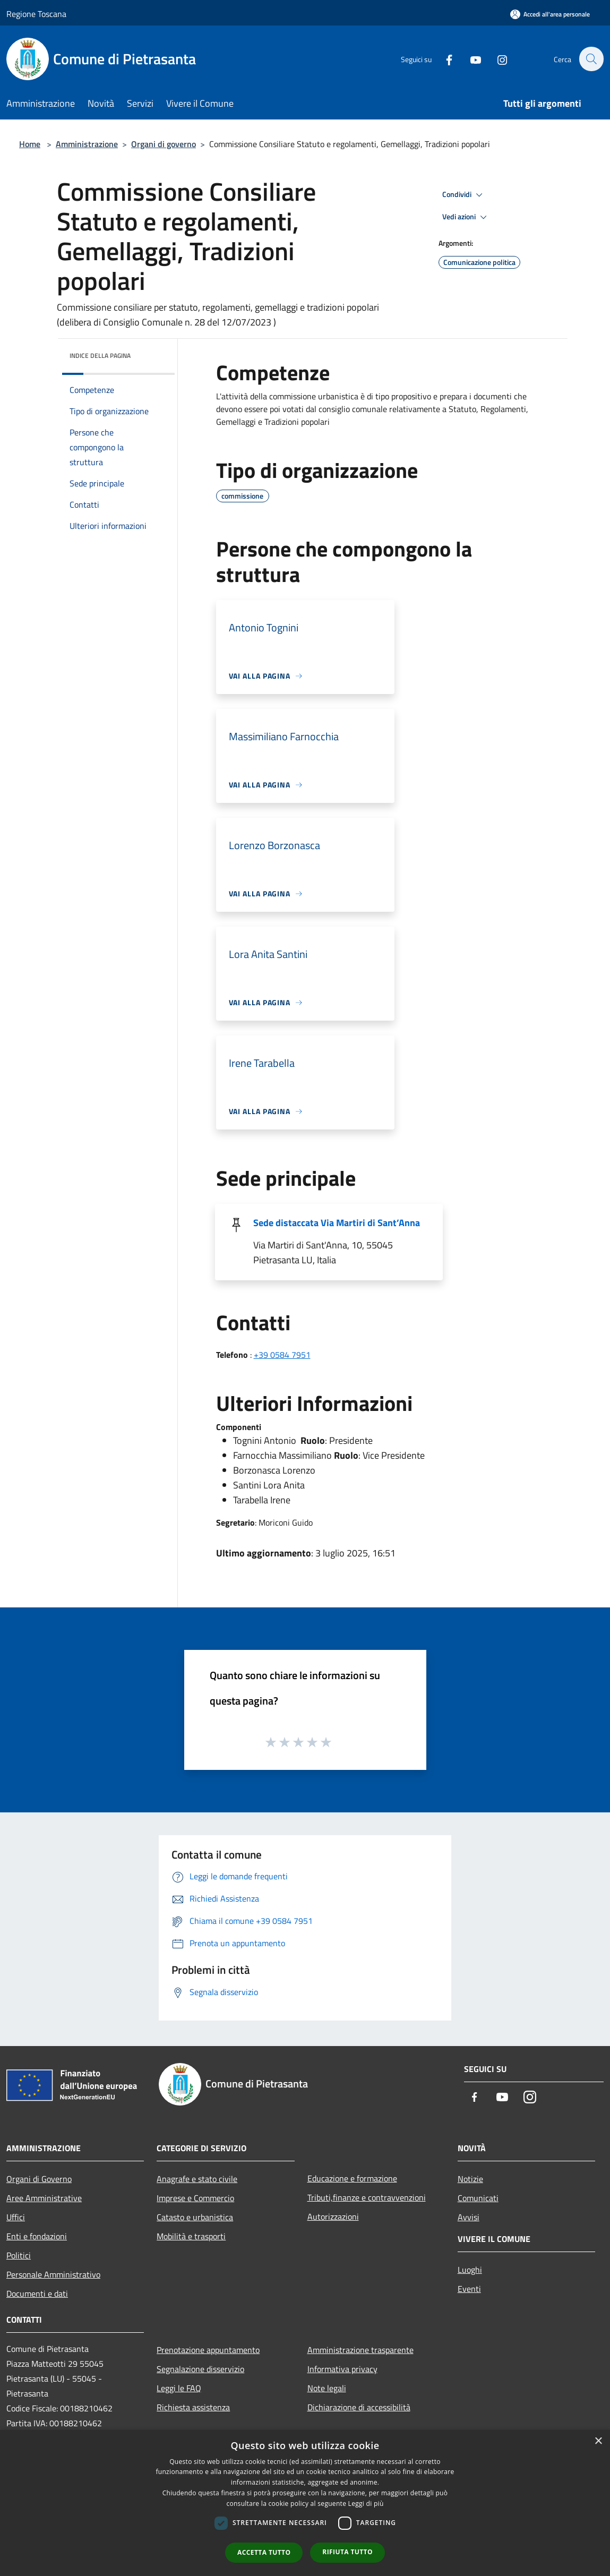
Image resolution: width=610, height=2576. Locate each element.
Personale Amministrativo (53, 2274)
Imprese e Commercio (195, 2198)
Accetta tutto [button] (263, 2552)
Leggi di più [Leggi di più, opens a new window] (366, 2503)
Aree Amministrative (44, 2198)
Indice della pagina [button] (100, 355)
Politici (18, 2255)
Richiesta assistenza (193, 2407)
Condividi (464, 195)
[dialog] (305, 2503)
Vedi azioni (466, 217)
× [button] (598, 2441)
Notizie (470, 2178)
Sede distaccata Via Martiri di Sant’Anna (336, 1223)
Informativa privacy (342, 2369)
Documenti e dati (37, 2293)
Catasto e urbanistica (195, 2217)
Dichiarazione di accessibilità (358, 2407)
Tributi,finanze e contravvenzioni (366, 2197)
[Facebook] (443, 59)
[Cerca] (591, 59)
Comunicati (478, 2198)
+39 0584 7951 (282, 1354)
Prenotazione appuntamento (208, 2349)
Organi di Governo (39, 2178)
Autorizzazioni (333, 2216)
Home (29, 144)
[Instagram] (496, 59)
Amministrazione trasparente (360, 2349)
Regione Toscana (36, 13)
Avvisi (468, 2217)
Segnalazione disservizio (200, 2369)
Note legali (326, 2388)
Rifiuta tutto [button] (347, 2551)
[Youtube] (469, 59)
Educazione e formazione (352, 2178)
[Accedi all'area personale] (550, 14)
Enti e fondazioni (36, 2236)
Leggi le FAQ (179, 2388)
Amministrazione (87, 144)
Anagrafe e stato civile (197, 2178)
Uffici (15, 2217)
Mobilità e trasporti (191, 2236)
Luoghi (470, 2269)
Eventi (469, 2288)
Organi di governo (163, 144)
